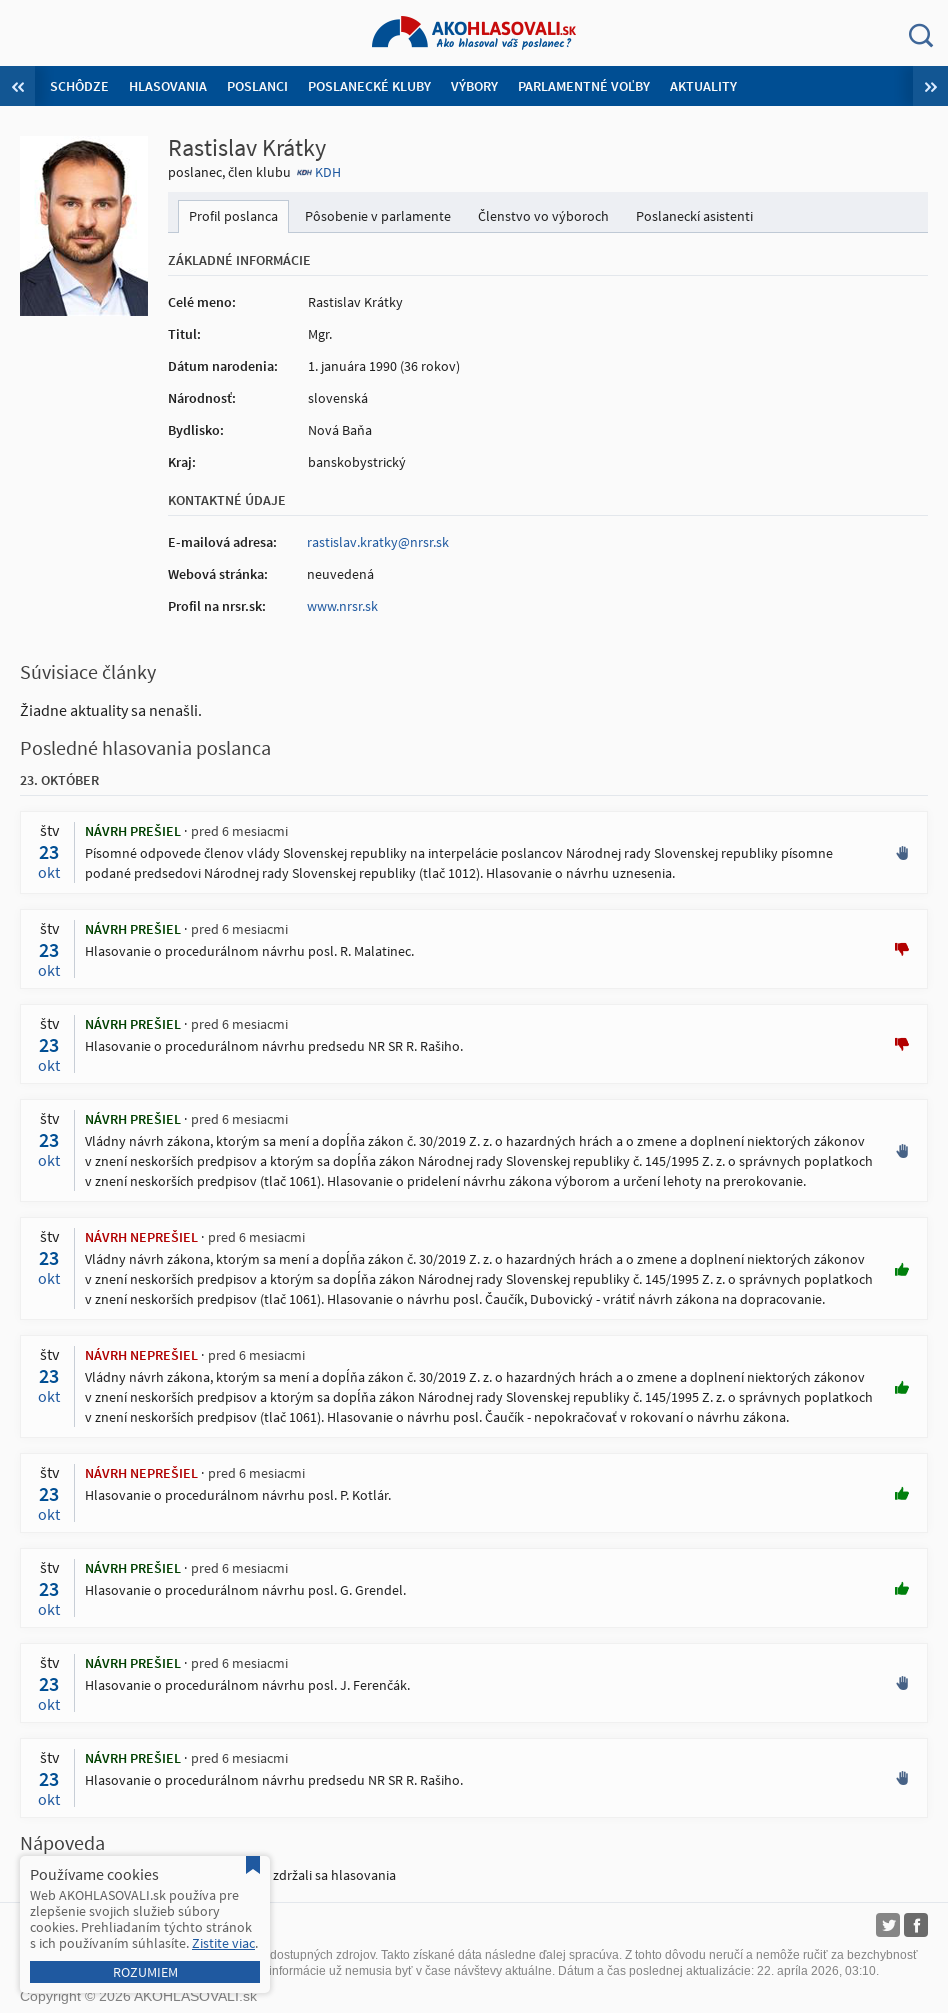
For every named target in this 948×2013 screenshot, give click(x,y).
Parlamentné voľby (584, 86)
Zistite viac (223, 1943)
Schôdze (79, 86)
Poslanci (257, 86)
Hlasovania (168, 86)
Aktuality (703, 86)
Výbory (474, 86)
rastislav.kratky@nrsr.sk (378, 542)
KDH (328, 172)
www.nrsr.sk (342, 606)
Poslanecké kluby (369, 86)
